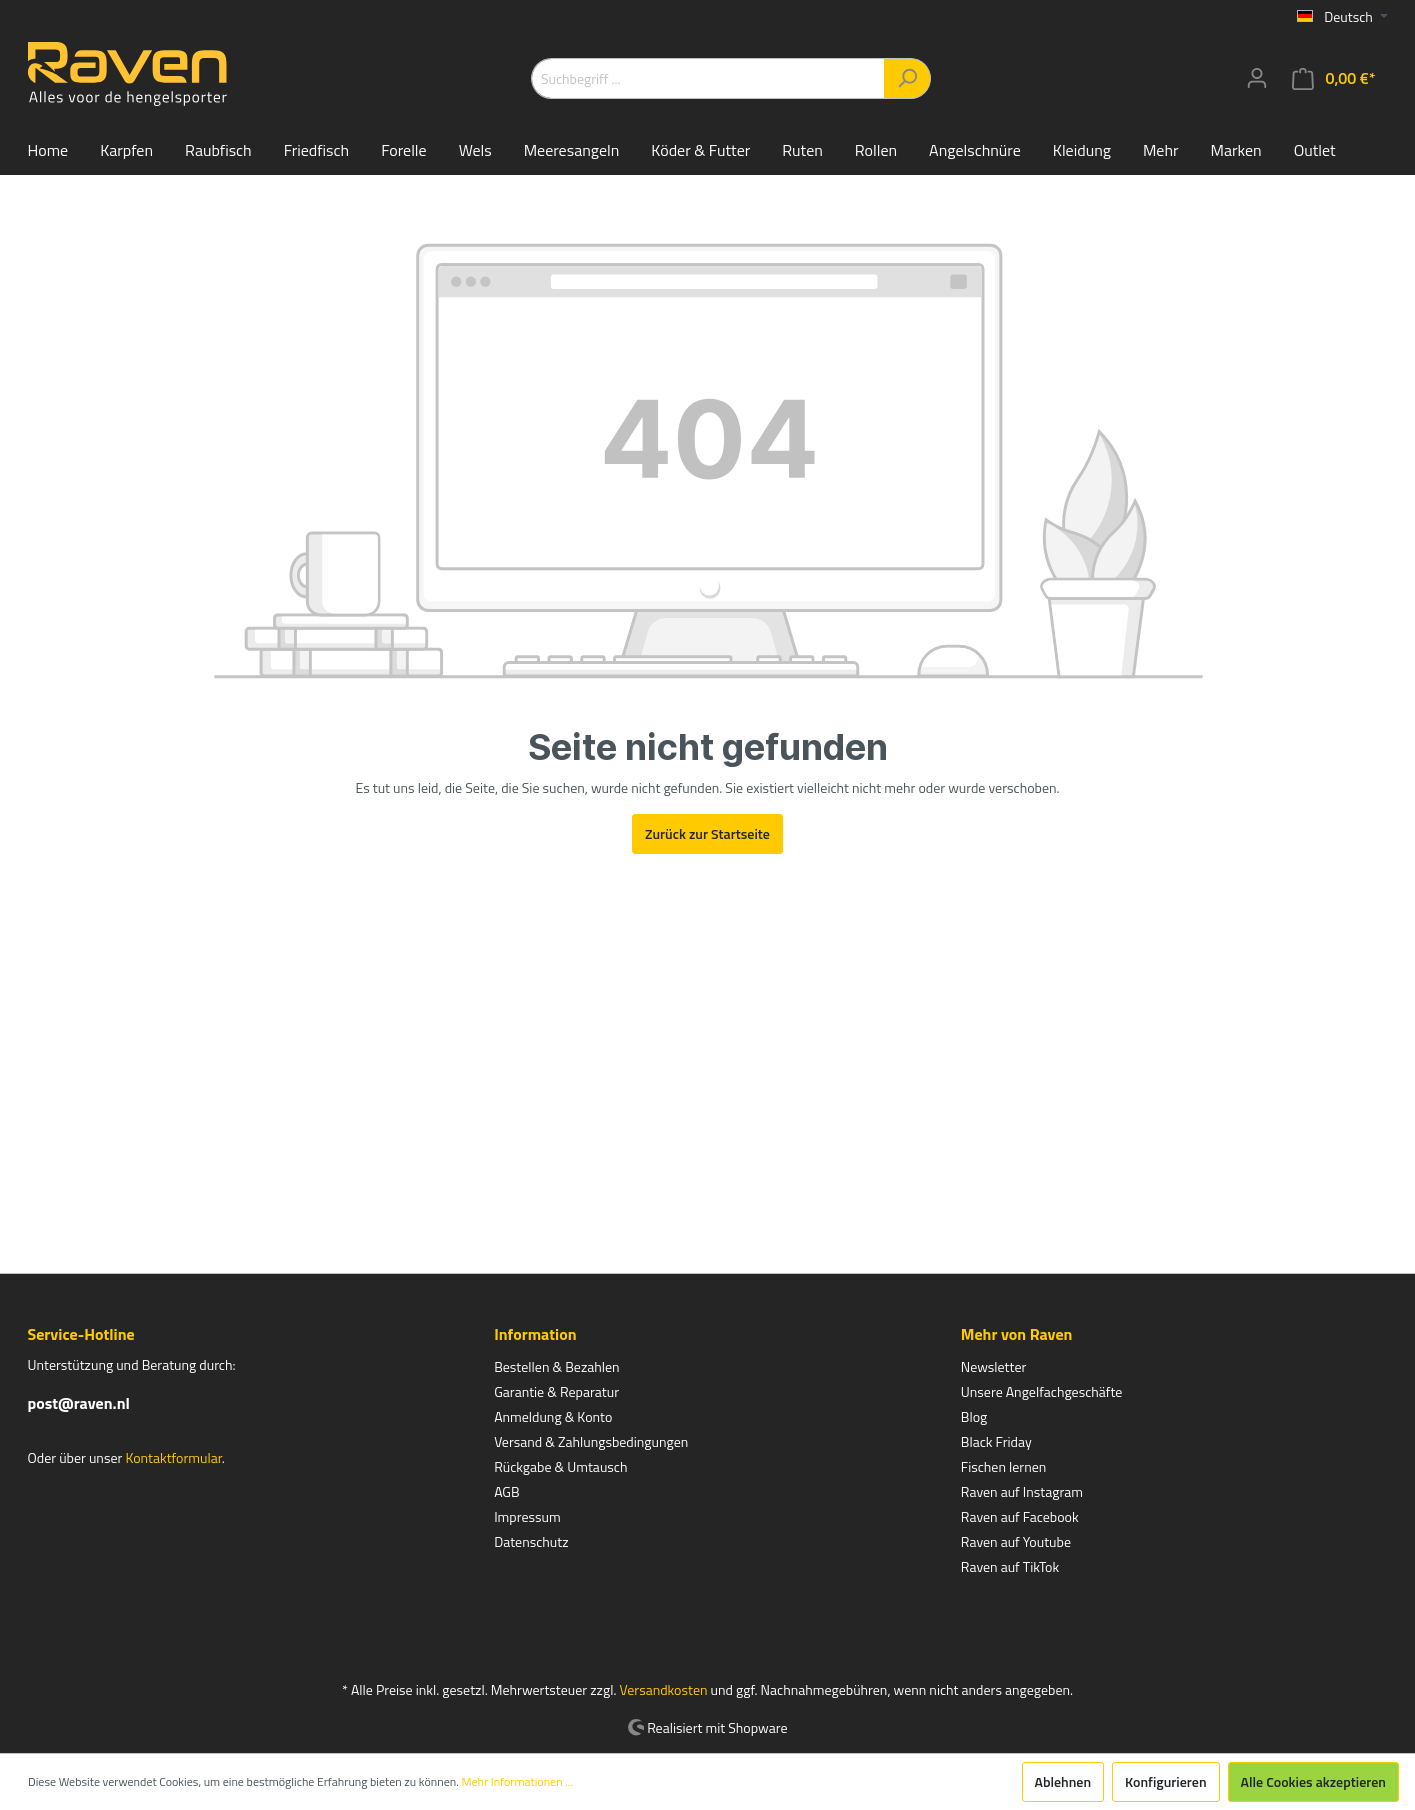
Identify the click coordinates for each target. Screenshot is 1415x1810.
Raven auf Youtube (1016, 1541)
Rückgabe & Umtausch (560, 1466)
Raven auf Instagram (1022, 1491)
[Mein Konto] (1257, 78)
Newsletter (994, 1366)
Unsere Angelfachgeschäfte (1042, 1391)
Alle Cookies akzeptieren (1313, 1781)
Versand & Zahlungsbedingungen (591, 1441)
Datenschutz (531, 1541)
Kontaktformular (173, 1457)
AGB (506, 1491)
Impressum (527, 1516)
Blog (974, 1416)
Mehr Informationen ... (517, 1782)
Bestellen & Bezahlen (556, 1366)
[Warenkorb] (1333, 78)
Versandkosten (664, 1689)
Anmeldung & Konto (553, 1416)
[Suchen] (907, 78)
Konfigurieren (1165, 1781)
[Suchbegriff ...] (708, 78)
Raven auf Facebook (1020, 1516)
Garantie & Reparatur (556, 1391)
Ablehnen (1063, 1781)
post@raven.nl (79, 1403)
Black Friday (996, 1441)
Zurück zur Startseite (707, 833)
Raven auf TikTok (1010, 1566)
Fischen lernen (1003, 1466)
